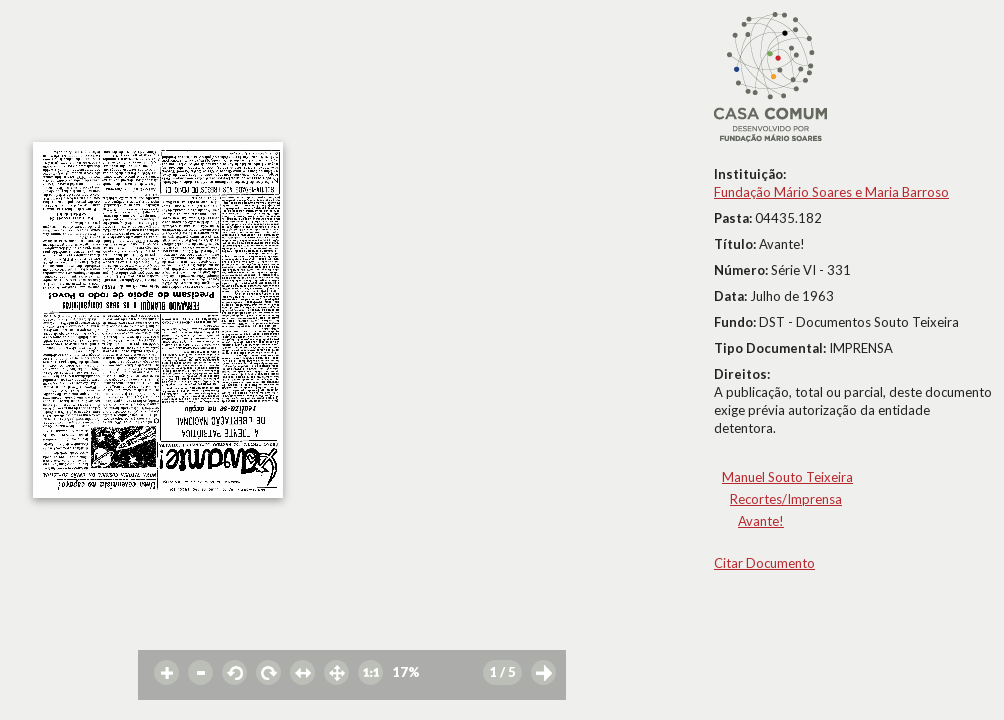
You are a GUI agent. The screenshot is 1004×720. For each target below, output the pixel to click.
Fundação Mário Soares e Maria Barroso (831, 192)
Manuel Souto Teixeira (787, 477)
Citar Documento (764, 563)
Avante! (761, 521)
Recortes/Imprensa (786, 499)
